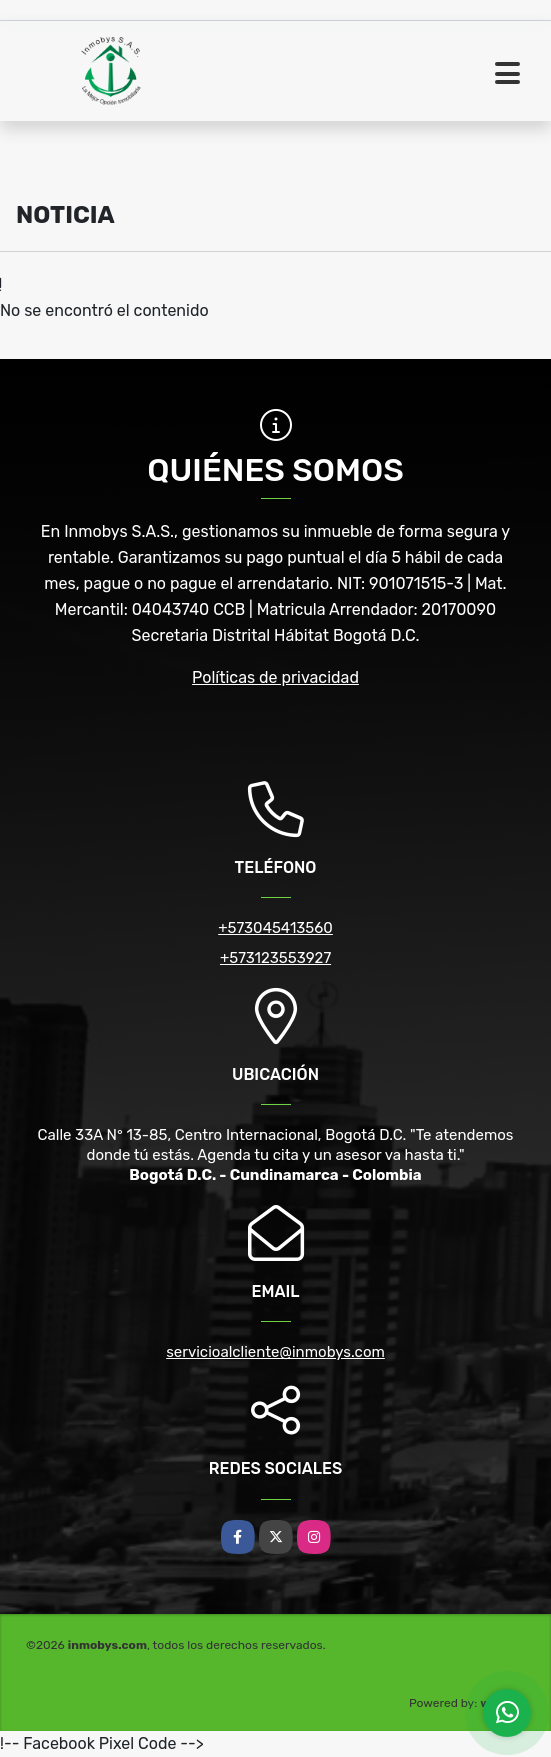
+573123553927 (275, 958)
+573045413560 (275, 928)
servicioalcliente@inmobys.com (275, 1352)
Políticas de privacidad (275, 677)
